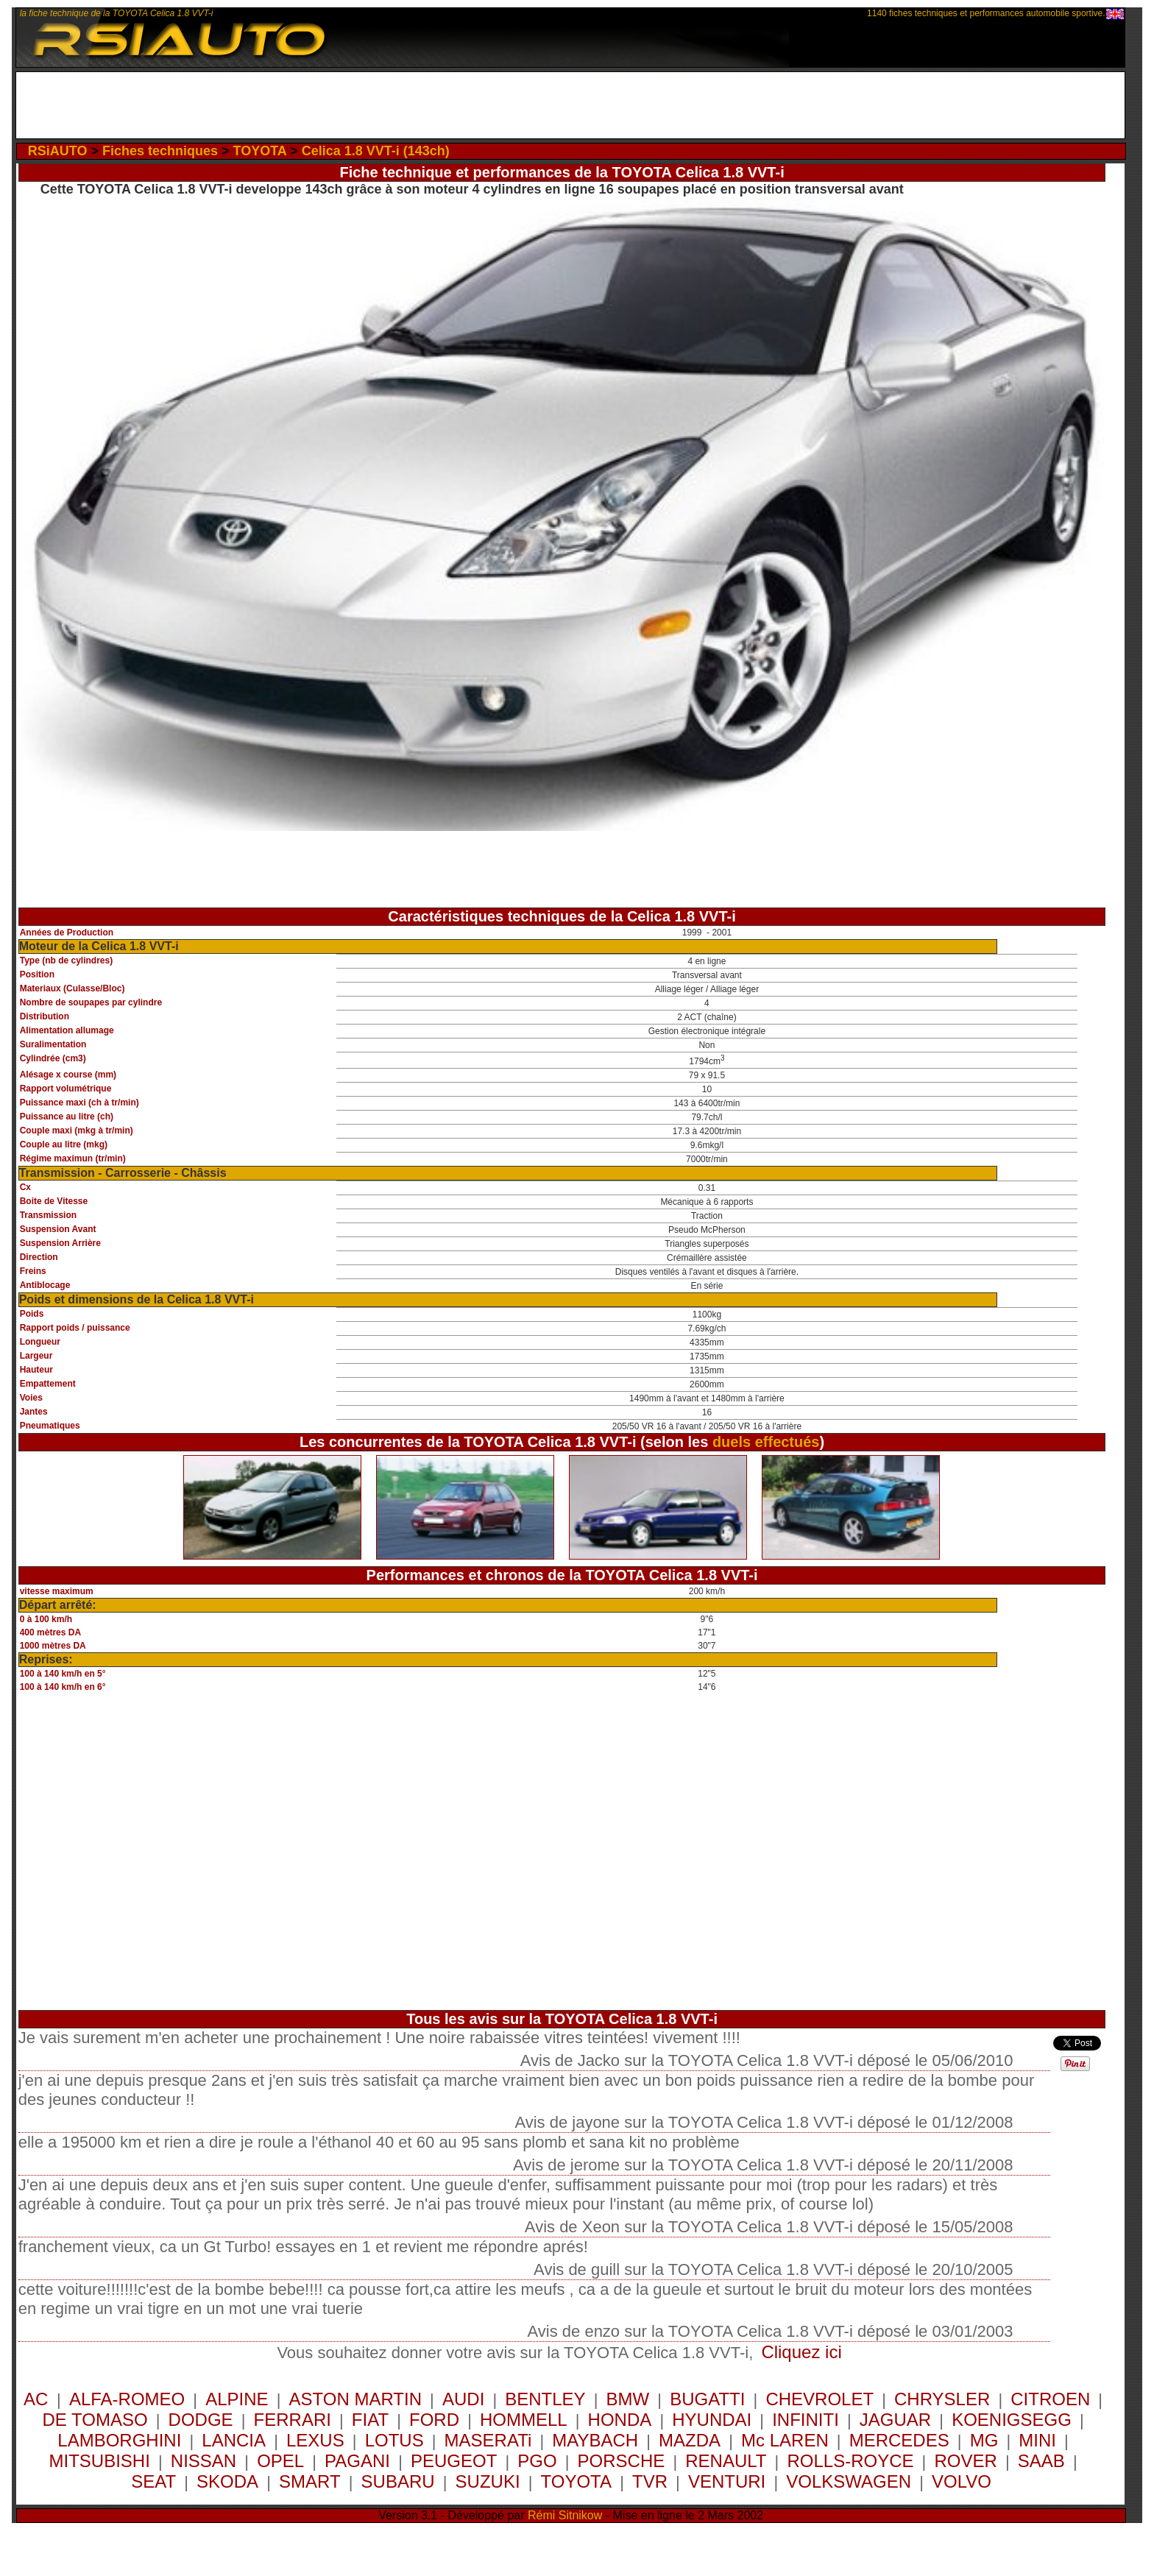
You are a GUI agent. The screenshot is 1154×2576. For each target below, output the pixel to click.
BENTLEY (545, 2399)
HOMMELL (523, 2420)
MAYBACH (595, 2440)
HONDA (620, 2420)
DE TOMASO (94, 2420)
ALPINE (236, 2399)
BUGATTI (707, 2399)
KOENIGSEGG (1012, 2420)
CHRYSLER (942, 2399)
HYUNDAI (711, 2420)
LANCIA (234, 2440)
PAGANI (357, 2461)
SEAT (153, 2481)
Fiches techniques (160, 151)
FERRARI (292, 2420)
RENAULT (725, 2461)
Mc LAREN (785, 2440)
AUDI (463, 2399)
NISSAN (203, 2461)
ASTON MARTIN (355, 2399)
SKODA (227, 2481)
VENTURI (726, 2481)
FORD (434, 2420)
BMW (628, 2399)
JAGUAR (895, 2420)
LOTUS (394, 2440)
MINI (1037, 2440)
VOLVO (961, 2481)
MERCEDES (899, 2440)
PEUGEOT (454, 2461)
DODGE (201, 2420)
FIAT (370, 2420)
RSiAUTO (57, 151)
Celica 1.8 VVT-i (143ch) (376, 151)
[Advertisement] (570, 105)
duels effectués (766, 1442)
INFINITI (805, 2420)
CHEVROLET (819, 2399)
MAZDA (690, 2440)
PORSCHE (621, 2461)
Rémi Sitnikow (565, 2515)
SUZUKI (488, 2481)
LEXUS (315, 2440)
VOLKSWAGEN (848, 2481)
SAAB (1041, 2461)
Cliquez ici (801, 2352)
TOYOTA (259, 151)
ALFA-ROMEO (127, 2399)
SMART (310, 2481)
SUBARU (398, 2481)
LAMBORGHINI (119, 2440)
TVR (650, 2481)
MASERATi (488, 2440)
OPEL (280, 2461)
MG (984, 2440)
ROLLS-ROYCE (850, 2461)
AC (38, 2399)
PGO (536, 2461)
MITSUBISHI (99, 2461)
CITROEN (1050, 2399)
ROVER (965, 2461)
